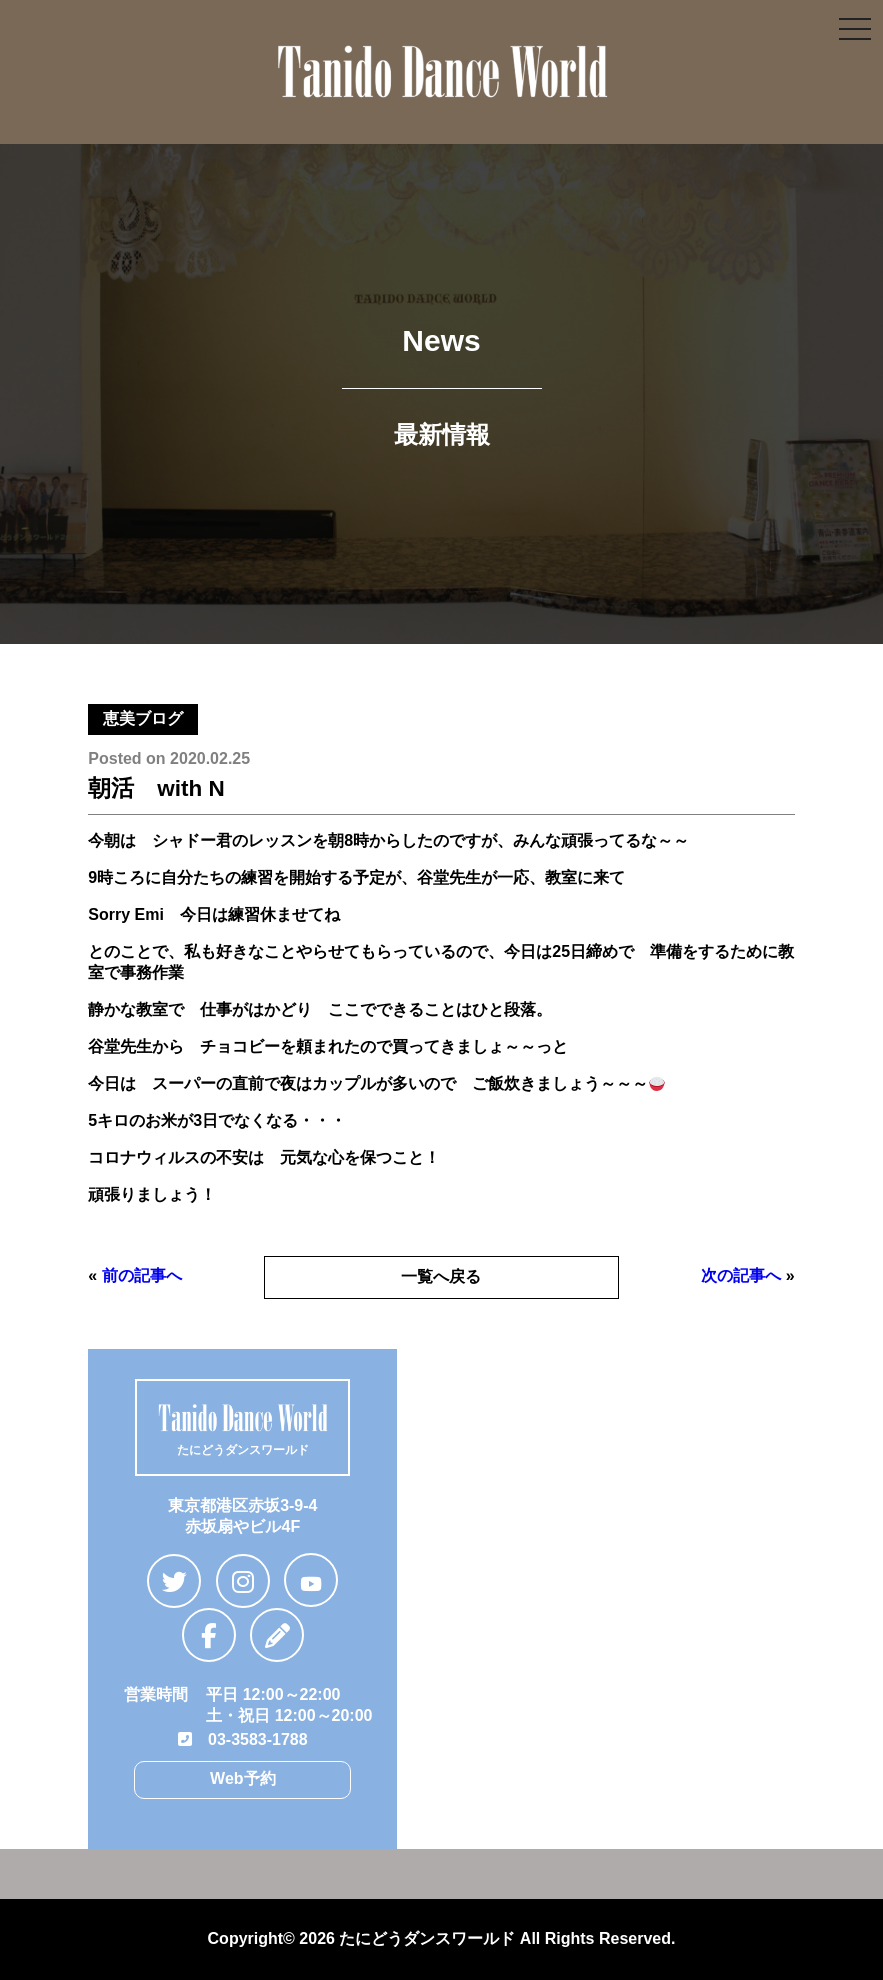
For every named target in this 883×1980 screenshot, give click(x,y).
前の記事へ (142, 1275)
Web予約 (242, 1778)
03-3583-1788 (243, 1739)
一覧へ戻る (441, 1276)
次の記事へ (741, 1275)
